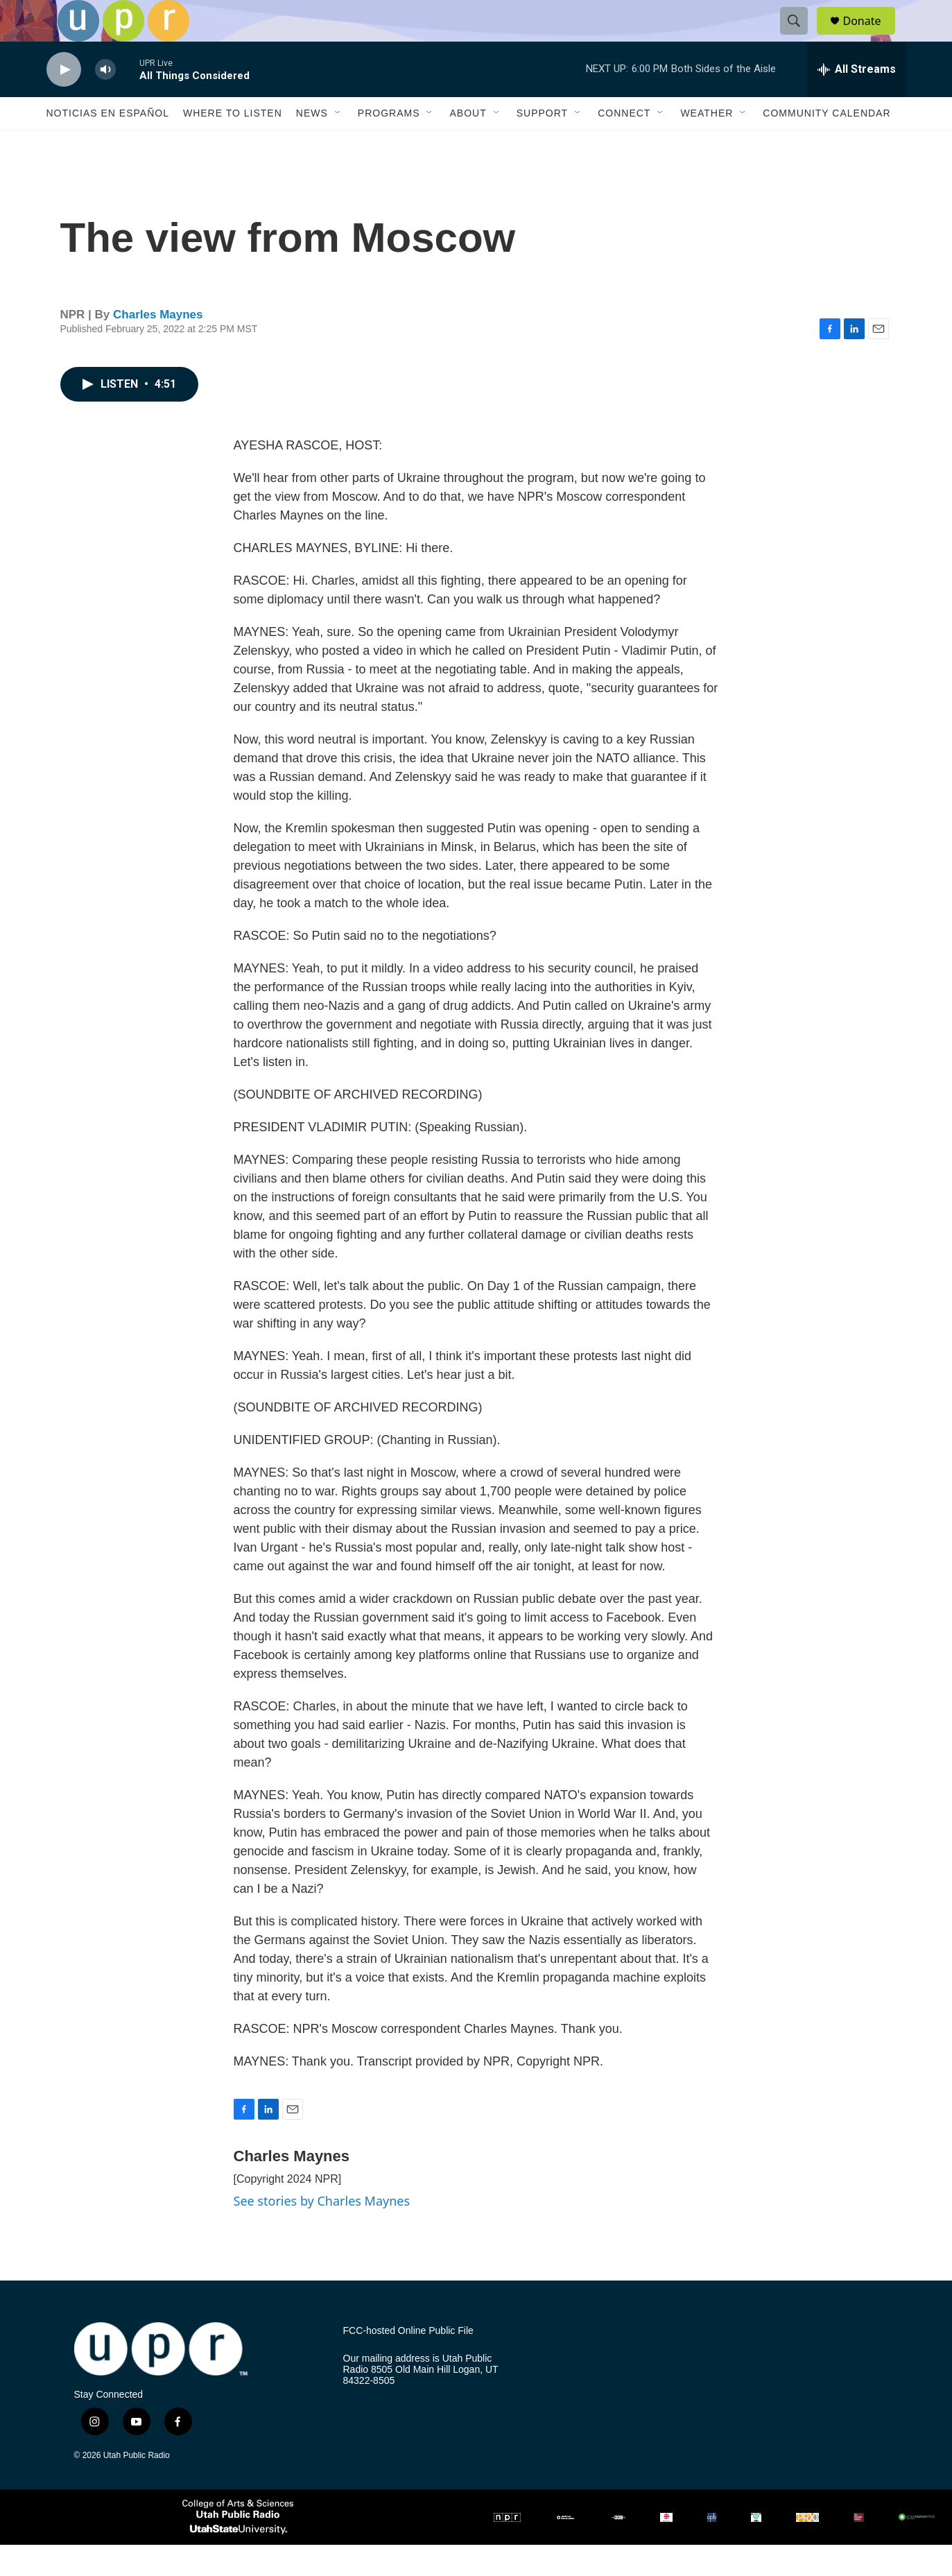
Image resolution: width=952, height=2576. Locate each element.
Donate (870, 36)
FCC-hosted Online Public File (408, 2362)
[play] (64, 101)
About (467, 144)
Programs (389, 144)
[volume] (105, 101)
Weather (706, 144)
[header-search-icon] (801, 37)
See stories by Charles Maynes (322, 2232)
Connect (624, 144)
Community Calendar (826, 144)
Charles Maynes (157, 345)
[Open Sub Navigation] (338, 144)
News (312, 144)
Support (542, 144)
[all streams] (856, 100)
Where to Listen (232, 144)
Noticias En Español (107, 144)
